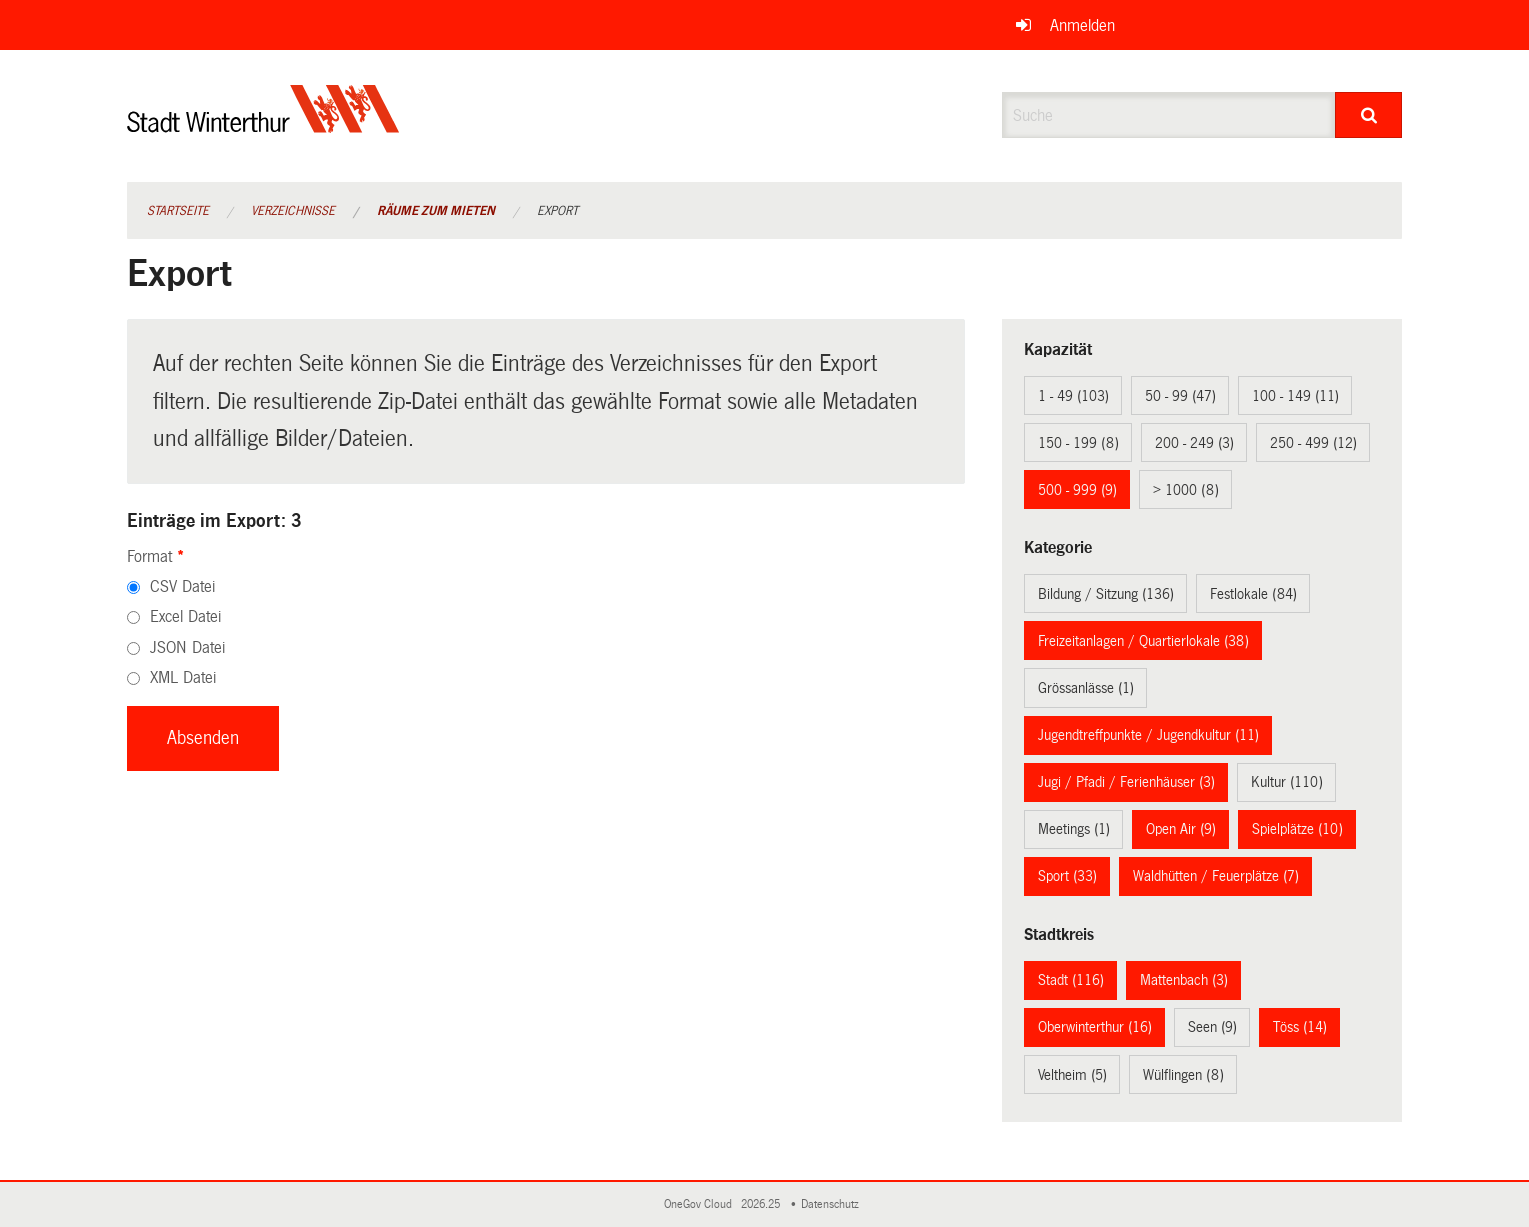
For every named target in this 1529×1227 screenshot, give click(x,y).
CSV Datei (182, 586)
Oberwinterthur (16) (1095, 1027)
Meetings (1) (1074, 829)
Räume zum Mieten (436, 211)
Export (557, 211)
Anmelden (1082, 25)
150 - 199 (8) (1078, 443)
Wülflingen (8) (1183, 1075)
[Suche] (1368, 115)
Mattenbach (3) (1184, 980)
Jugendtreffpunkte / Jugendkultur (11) (1148, 735)
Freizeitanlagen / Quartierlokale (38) (1143, 641)
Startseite (178, 211)
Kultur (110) (1287, 782)
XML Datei (183, 677)
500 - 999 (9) (1077, 490)
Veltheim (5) (1072, 1075)
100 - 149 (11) (1295, 396)
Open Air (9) (1181, 829)
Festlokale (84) (1253, 594)
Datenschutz (833, 1204)
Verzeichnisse (293, 211)
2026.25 (762, 1204)
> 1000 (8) (1186, 490)
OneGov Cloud (701, 1204)
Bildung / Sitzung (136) (1106, 594)
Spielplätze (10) (1297, 829)
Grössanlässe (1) (1086, 688)
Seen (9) (1212, 1027)
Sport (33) (1067, 876)
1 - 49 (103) (1073, 396)
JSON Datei (187, 647)
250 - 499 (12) (1313, 443)
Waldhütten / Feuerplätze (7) (1216, 876)
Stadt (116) (1071, 980)
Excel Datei (185, 616)
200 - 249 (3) (1194, 443)
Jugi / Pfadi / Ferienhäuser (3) (1126, 782)
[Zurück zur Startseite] (263, 125)
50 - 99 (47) (1180, 396)
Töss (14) (1300, 1027)
